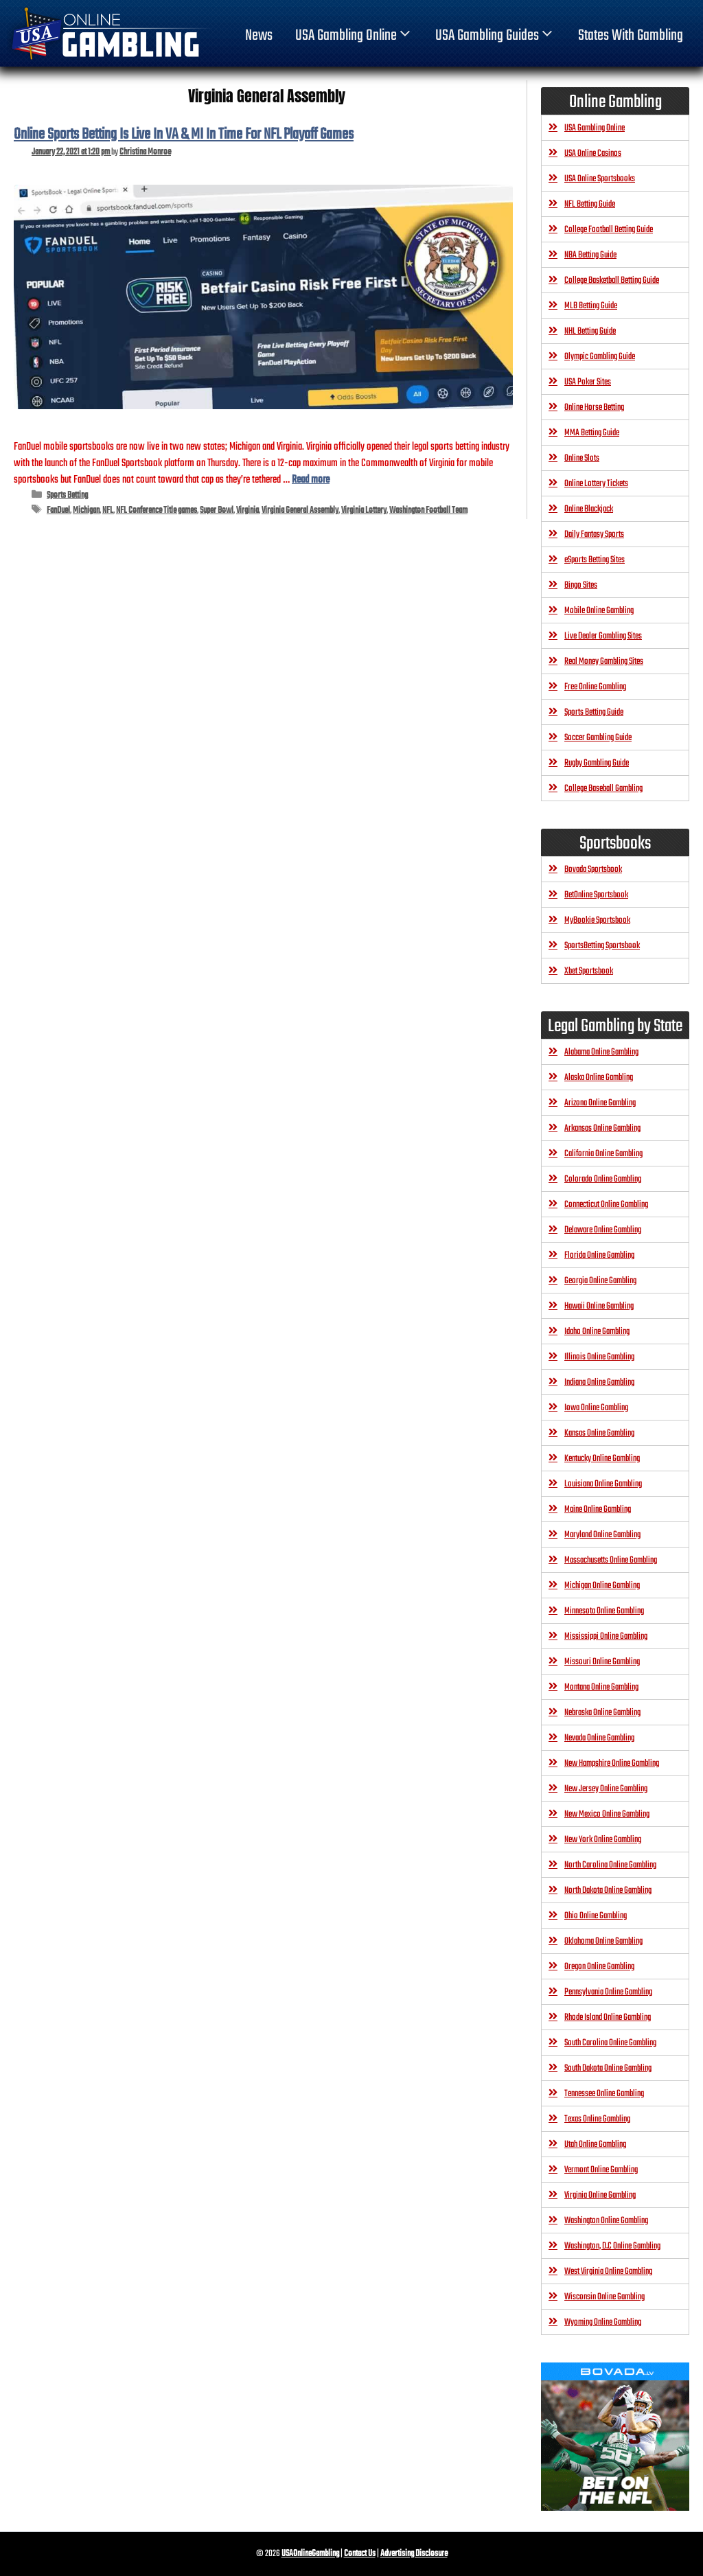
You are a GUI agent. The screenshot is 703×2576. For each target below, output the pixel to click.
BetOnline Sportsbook (596, 895)
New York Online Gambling (602, 1839)
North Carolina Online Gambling (610, 1865)
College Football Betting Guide (608, 229)
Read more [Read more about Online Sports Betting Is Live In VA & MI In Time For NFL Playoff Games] (311, 479)
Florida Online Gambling (599, 1255)
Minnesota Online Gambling (604, 1611)
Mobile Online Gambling (599, 610)
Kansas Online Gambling (599, 1433)
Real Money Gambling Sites (603, 661)
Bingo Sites (580, 585)
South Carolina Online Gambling (610, 2043)
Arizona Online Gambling (600, 1103)
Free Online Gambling (595, 687)
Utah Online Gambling (595, 2144)
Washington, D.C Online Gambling (612, 2246)
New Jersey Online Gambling (605, 1789)
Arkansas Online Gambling (602, 1128)
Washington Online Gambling (606, 2220)
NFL (107, 510)
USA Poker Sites (587, 382)
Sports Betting (67, 495)
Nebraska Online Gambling (602, 1712)
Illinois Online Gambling (599, 1357)
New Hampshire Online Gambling (611, 1763)
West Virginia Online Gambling (608, 2271)
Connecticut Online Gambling (606, 1204)
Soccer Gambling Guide (598, 738)
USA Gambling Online (354, 35)
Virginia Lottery (364, 510)
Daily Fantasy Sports (594, 534)
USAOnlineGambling (310, 2553)
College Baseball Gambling (603, 788)
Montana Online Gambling (601, 1687)
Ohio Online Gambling (595, 1916)
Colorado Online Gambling (602, 1179)
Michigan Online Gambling (602, 1585)
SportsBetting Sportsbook (602, 946)
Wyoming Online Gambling (602, 2322)
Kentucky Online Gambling (602, 1458)
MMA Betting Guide (591, 433)
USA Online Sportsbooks (599, 179)
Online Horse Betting (594, 407)
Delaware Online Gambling (602, 1230)
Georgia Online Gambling (600, 1281)
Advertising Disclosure (414, 2553)
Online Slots (581, 458)
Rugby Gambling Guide (596, 763)
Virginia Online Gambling (600, 2195)
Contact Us (360, 2553)
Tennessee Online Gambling (604, 2093)
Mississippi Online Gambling (605, 1636)
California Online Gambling (603, 1154)
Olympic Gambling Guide (599, 356)
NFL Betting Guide (589, 204)
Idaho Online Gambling (597, 1331)
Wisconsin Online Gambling (604, 2297)
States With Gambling (630, 35)
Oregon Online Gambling (599, 1966)
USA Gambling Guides (495, 35)
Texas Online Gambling (597, 2119)
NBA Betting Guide (590, 255)
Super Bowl (216, 510)
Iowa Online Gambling (596, 1408)
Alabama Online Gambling (601, 1052)
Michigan (86, 510)
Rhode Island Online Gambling (607, 2017)
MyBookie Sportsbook (597, 920)
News (259, 35)
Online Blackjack (588, 509)
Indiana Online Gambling (599, 1382)
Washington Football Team (428, 510)
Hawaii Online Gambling (599, 1306)
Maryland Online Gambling (602, 1535)
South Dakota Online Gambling (608, 2068)
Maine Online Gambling (597, 1509)
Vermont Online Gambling (601, 2170)
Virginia (247, 510)
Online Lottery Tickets (596, 483)
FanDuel (58, 510)
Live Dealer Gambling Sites (603, 636)
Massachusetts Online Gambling (610, 1560)
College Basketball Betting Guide (611, 280)
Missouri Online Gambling (602, 1662)
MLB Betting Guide (590, 306)
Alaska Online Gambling (598, 1077)
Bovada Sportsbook (593, 869)
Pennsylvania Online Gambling (608, 1992)
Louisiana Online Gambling (603, 1484)
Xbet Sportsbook (588, 971)
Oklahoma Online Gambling (603, 1941)
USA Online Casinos (592, 153)
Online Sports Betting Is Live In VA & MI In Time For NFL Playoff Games (184, 134)
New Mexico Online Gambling (606, 1814)
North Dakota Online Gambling (608, 1890)
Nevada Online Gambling (599, 1738)
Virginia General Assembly (300, 510)
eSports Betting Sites (594, 560)
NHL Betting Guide (590, 331)
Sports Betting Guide (593, 712)
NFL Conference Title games (156, 510)
